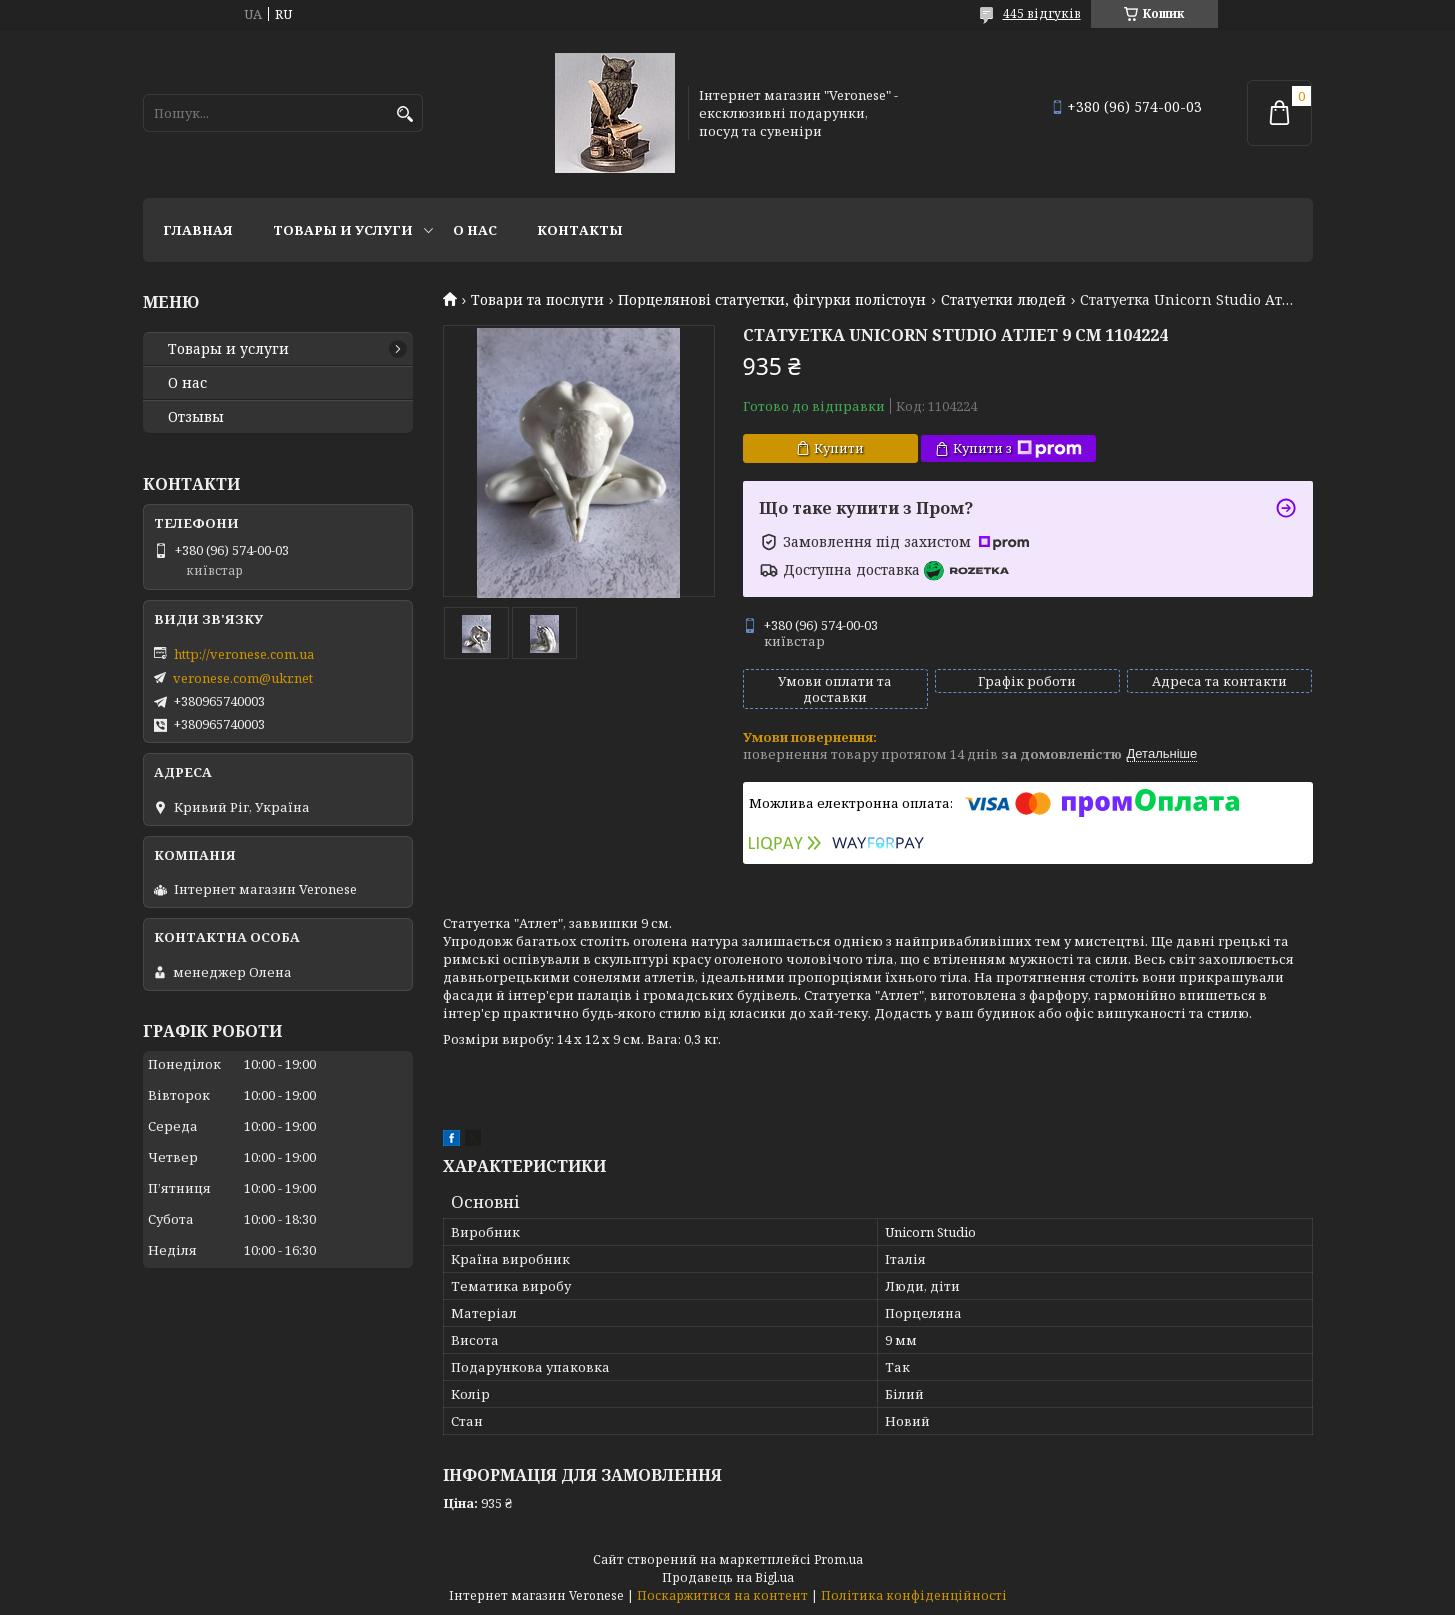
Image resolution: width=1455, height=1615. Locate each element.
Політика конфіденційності (914, 1595)
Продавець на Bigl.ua (728, 1577)
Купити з (1017, 448)
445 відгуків (1042, 13)
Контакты (580, 230)
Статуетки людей (1003, 300)
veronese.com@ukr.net (243, 678)
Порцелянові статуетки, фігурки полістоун (772, 300)
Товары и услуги (343, 230)
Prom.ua (838, 1559)
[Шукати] (405, 114)
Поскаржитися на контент (722, 1595)
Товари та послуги (537, 300)
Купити (839, 448)
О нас (475, 230)
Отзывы (196, 417)
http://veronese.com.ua (244, 654)
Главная (198, 230)
